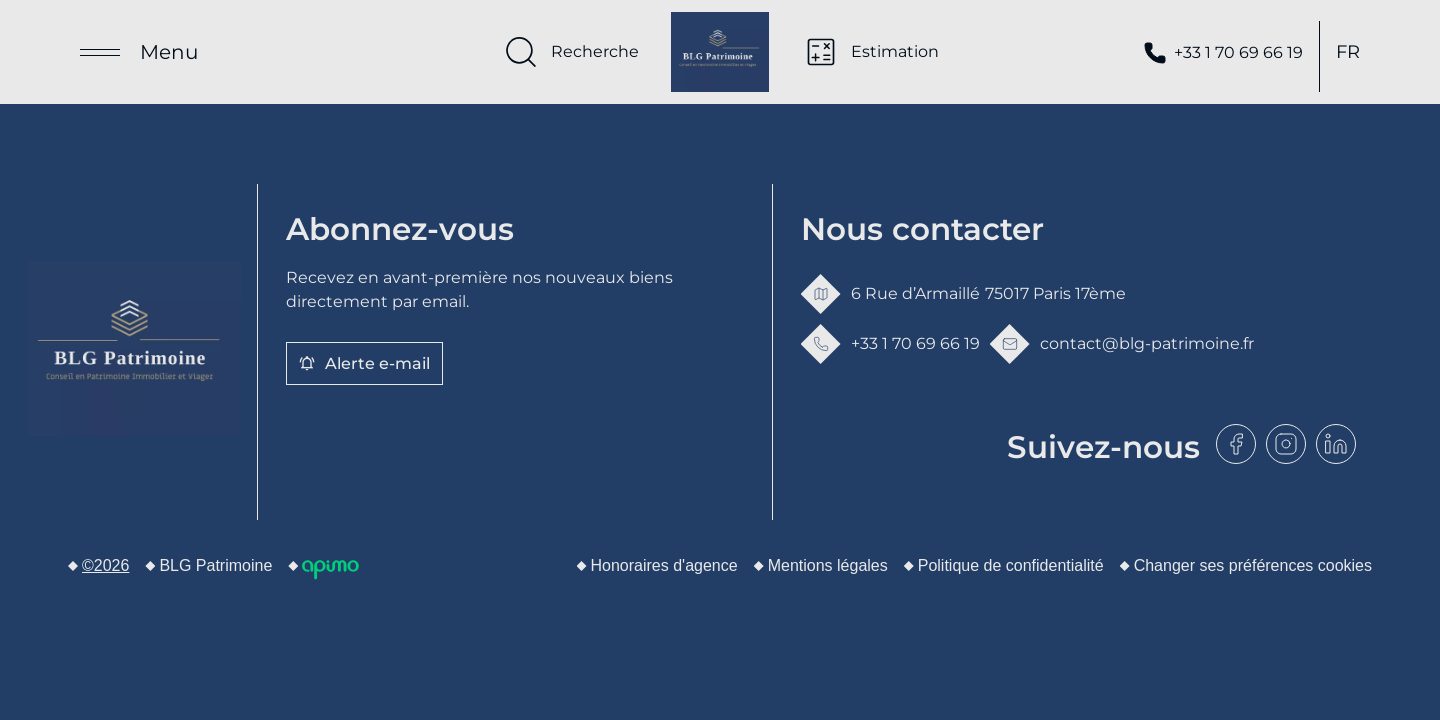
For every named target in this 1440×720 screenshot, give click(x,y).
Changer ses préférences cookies (1253, 565)
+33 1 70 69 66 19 (1223, 56)
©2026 (105, 565)
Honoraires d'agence (664, 565)
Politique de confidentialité (1011, 565)
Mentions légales (828, 565)
